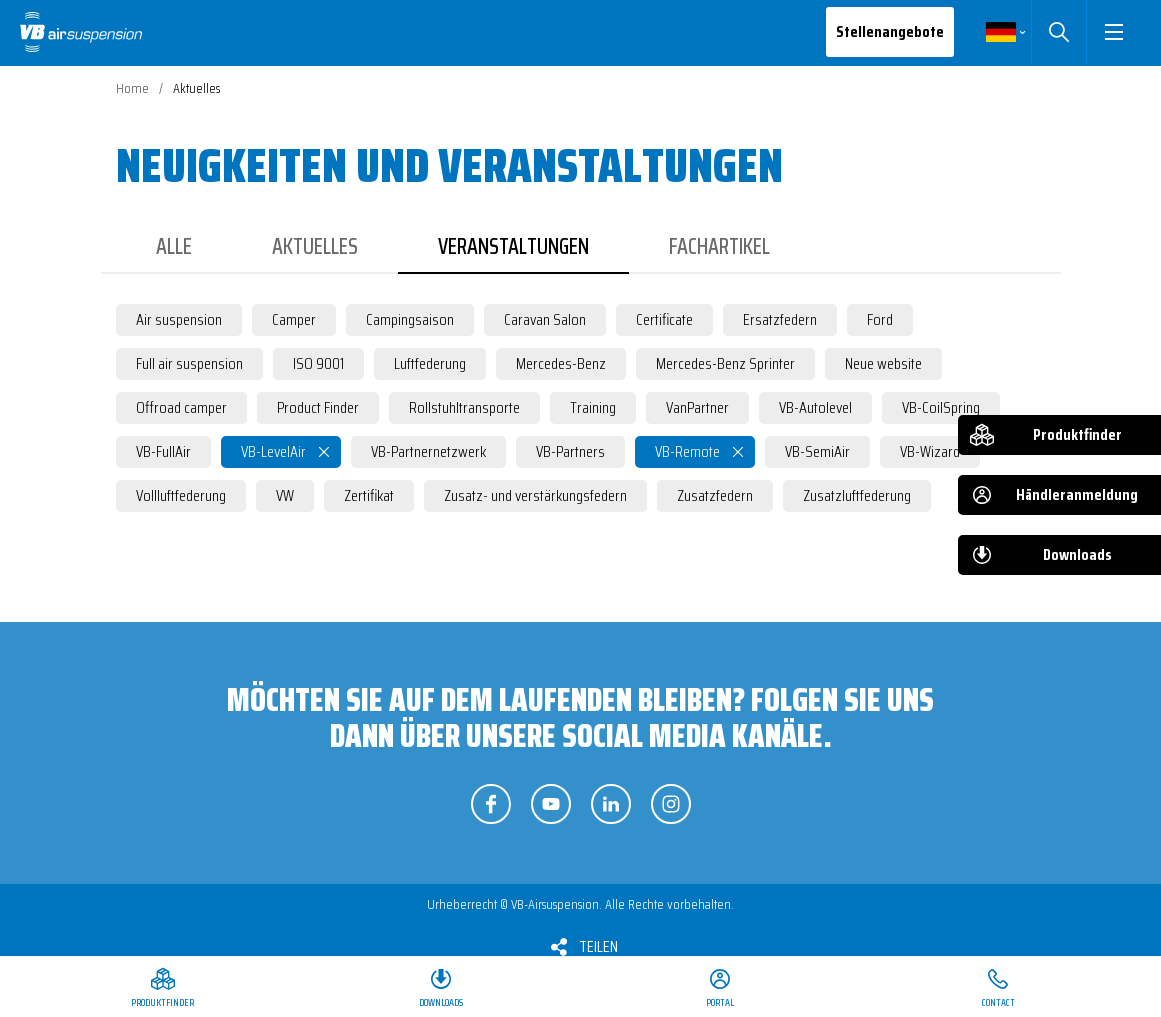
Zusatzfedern (715, 495)
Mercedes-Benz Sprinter (725, 363)
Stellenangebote (890, 31)
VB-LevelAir (273, 451)
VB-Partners (570, 451)
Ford (880, 319)
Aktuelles (315, 246)
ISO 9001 (318, 363)
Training (593, 407)
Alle (174, 246)
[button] (1113, 32)
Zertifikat (369, 495)
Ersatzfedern (780, 319)
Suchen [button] (1058, 32)
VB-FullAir (163, 451)
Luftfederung (430, 363)
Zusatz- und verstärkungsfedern (535, 495)
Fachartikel (719, 246)
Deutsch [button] (1001, 32)
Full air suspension (189, 363)
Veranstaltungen (513, 246)
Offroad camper (181, 407)
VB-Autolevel (815, 407)
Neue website (883, 363)
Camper (294, 319)
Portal (720, 1002)
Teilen (598, 946)
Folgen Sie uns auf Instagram (671, 804)
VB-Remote (687, 451)
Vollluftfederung (181, 495)
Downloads (1077, 554)
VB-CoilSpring (941, 407)
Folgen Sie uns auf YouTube (551, 804)
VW (285, 495)
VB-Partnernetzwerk (428, 451)
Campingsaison (410, 319)
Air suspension (179, 319)
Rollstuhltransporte (464, 407)
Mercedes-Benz (561, 363)
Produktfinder (1077, 434)
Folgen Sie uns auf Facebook (491, 804)
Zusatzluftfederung (857, 495)
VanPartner (697, 407)
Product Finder (318, 407)
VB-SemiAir (817, 451)
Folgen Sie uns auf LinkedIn (611, 804)
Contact (998, 1002)
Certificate (664, 319)
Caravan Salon (545, 319)
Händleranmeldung (1077, 494)
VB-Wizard (930, 451)
